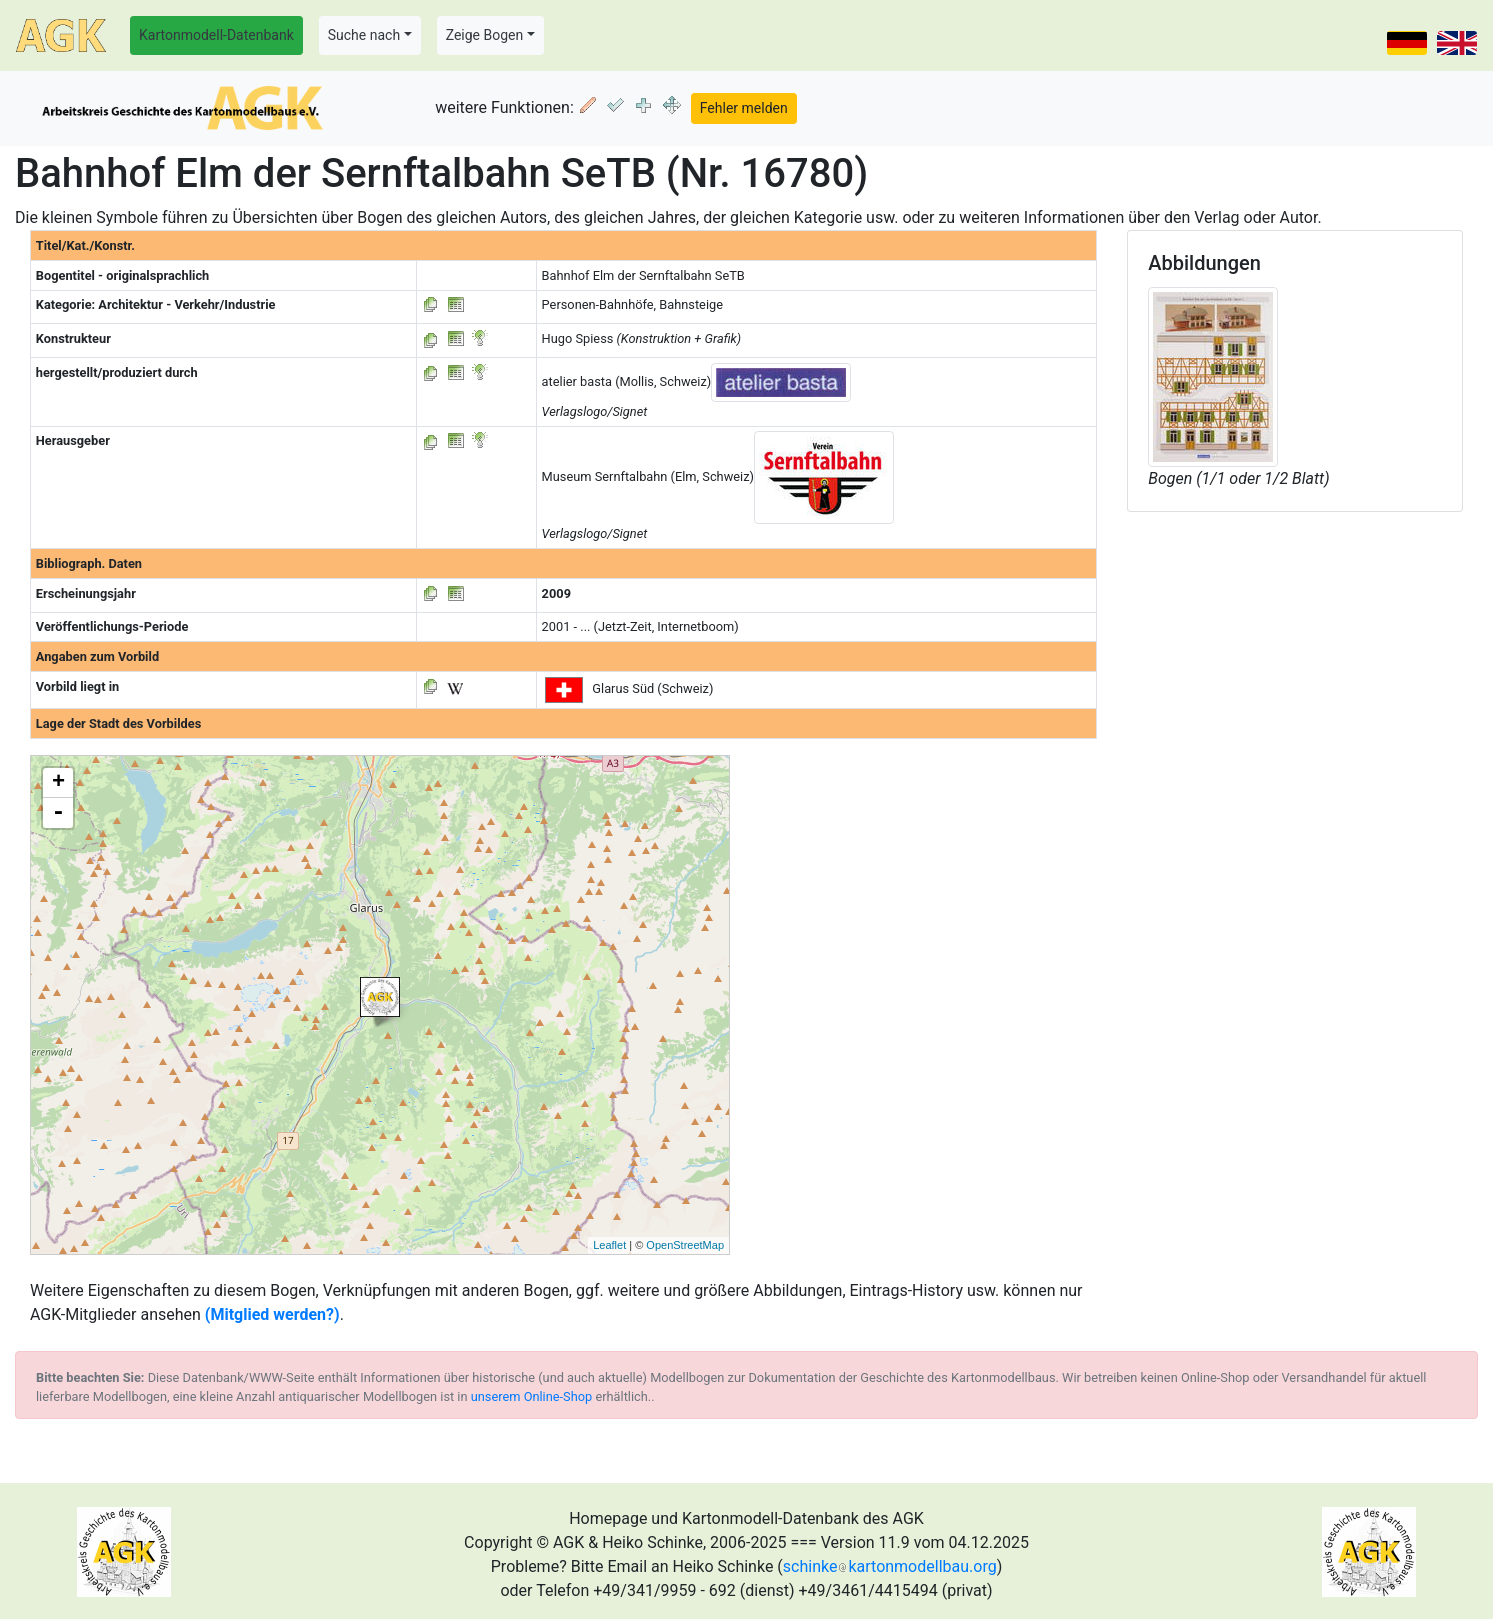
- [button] (58, 813)
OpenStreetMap (685, 1245)
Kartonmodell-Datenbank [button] (216, 35)
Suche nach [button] (364, 35)
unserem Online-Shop (532, 1396)
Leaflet (609, 1245)
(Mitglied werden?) (272, 1314)
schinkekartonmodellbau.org (890, 1566)
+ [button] (58, 783)
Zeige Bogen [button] (485, 35)
